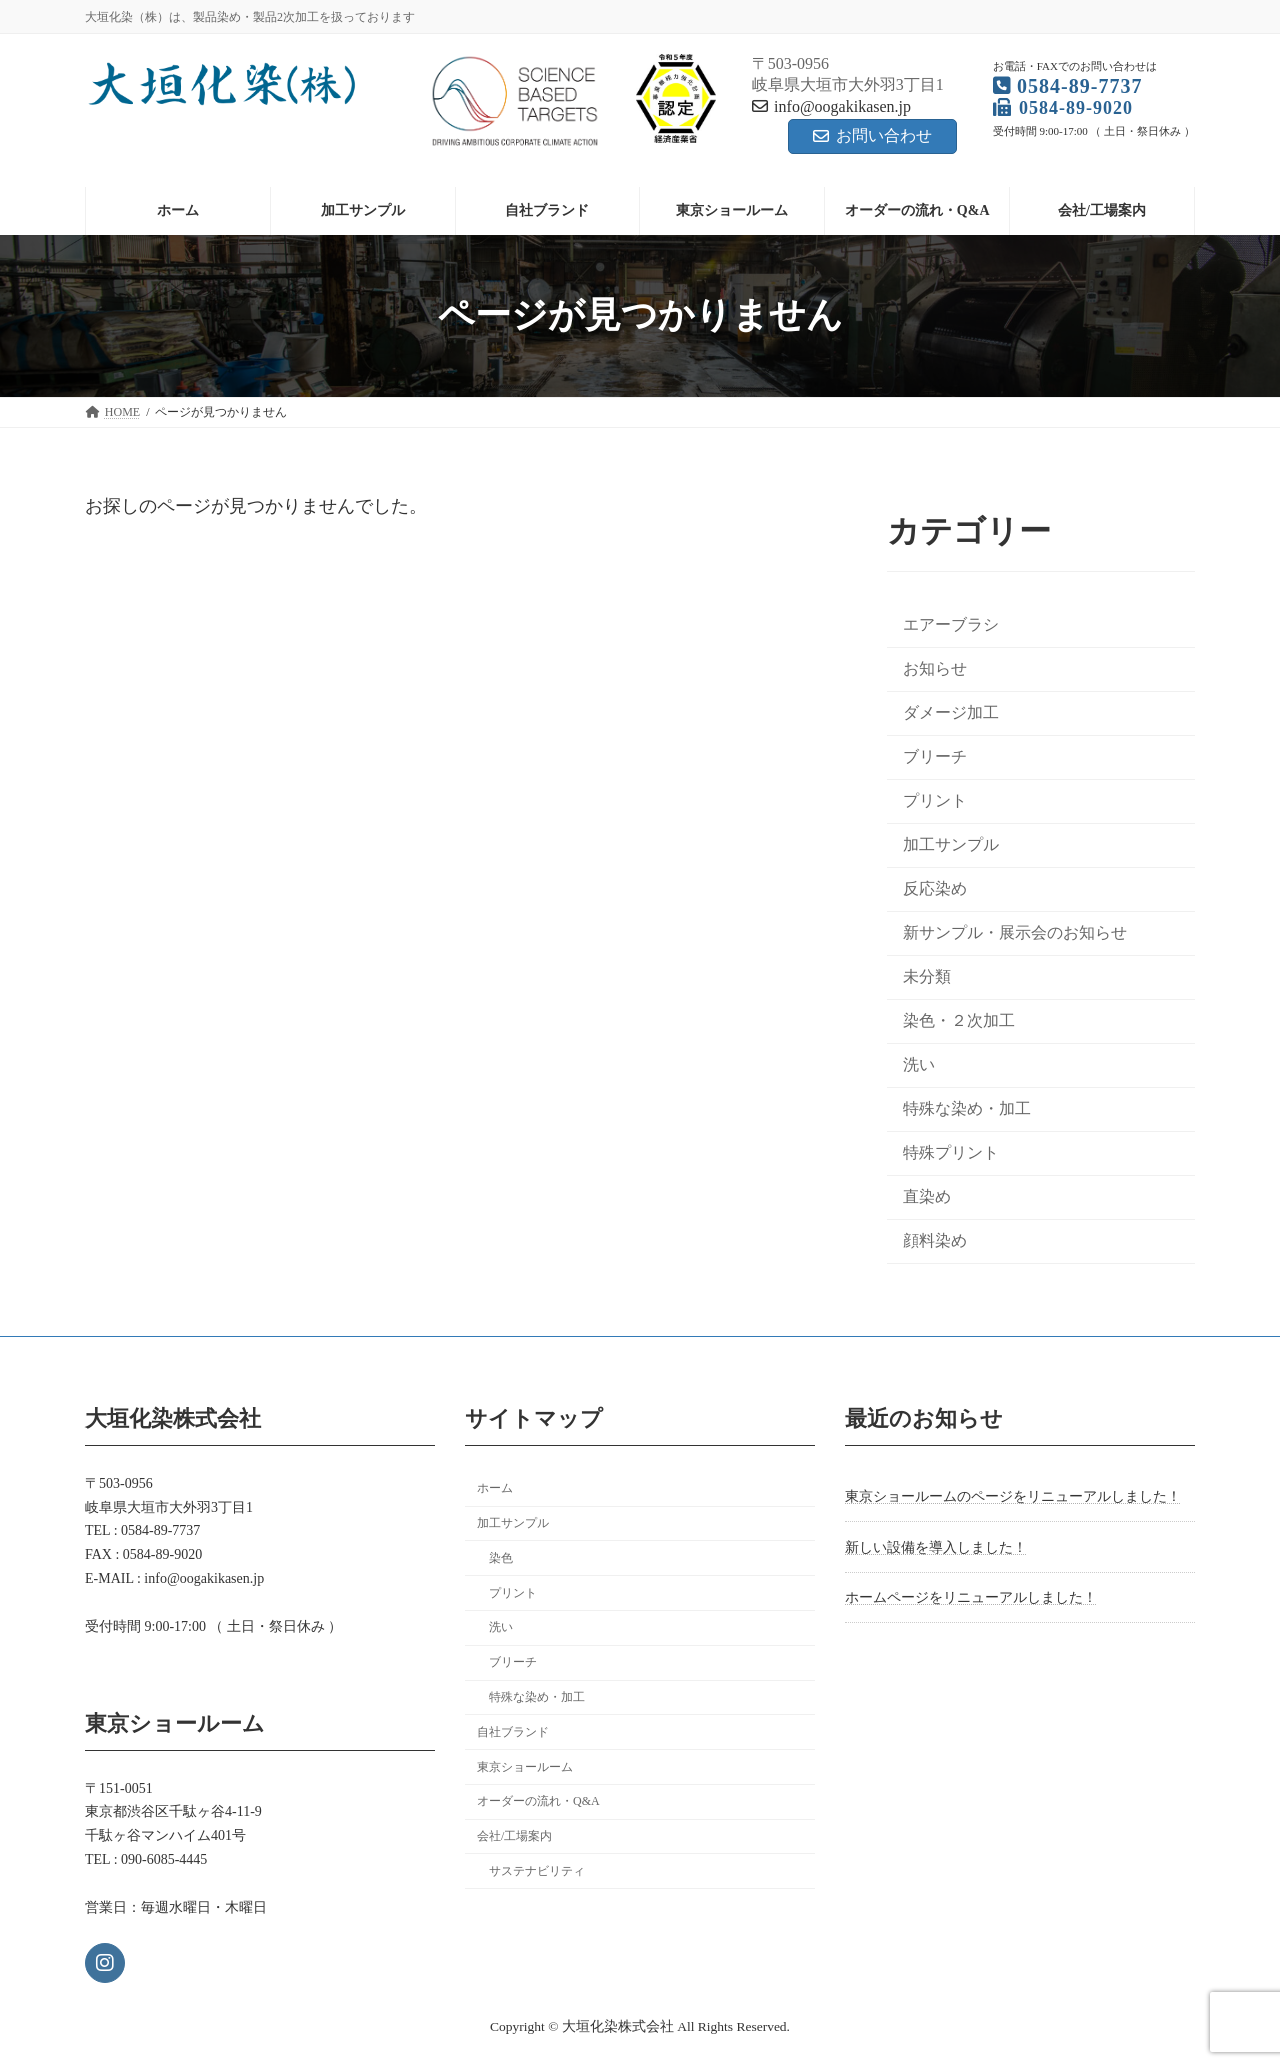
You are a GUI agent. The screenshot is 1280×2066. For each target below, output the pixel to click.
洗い (919, 1064)
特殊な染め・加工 (967, 1108)
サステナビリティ (537, 1871)
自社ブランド (513, 1732)
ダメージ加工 (951, 712)
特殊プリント (951, 1152)
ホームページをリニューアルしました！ (971, 1597)
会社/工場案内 (514, 1836)
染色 (501, 1558)
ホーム (495, 1488)
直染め (927, 1196)
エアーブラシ (951, 623)
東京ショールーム (525, 1766)
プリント (935, 800)
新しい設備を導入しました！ (936, 1547)
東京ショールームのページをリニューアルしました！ (1013, 1496)
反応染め (935, 888)
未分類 (927, 976)
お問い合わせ (872, 135)
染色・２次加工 (959, 1020)
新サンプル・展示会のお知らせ (1015, 932)
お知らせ (935, 667)
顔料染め (935, 1240)
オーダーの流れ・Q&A (538, 1801)
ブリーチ (935, 756)
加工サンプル (951, 844)
